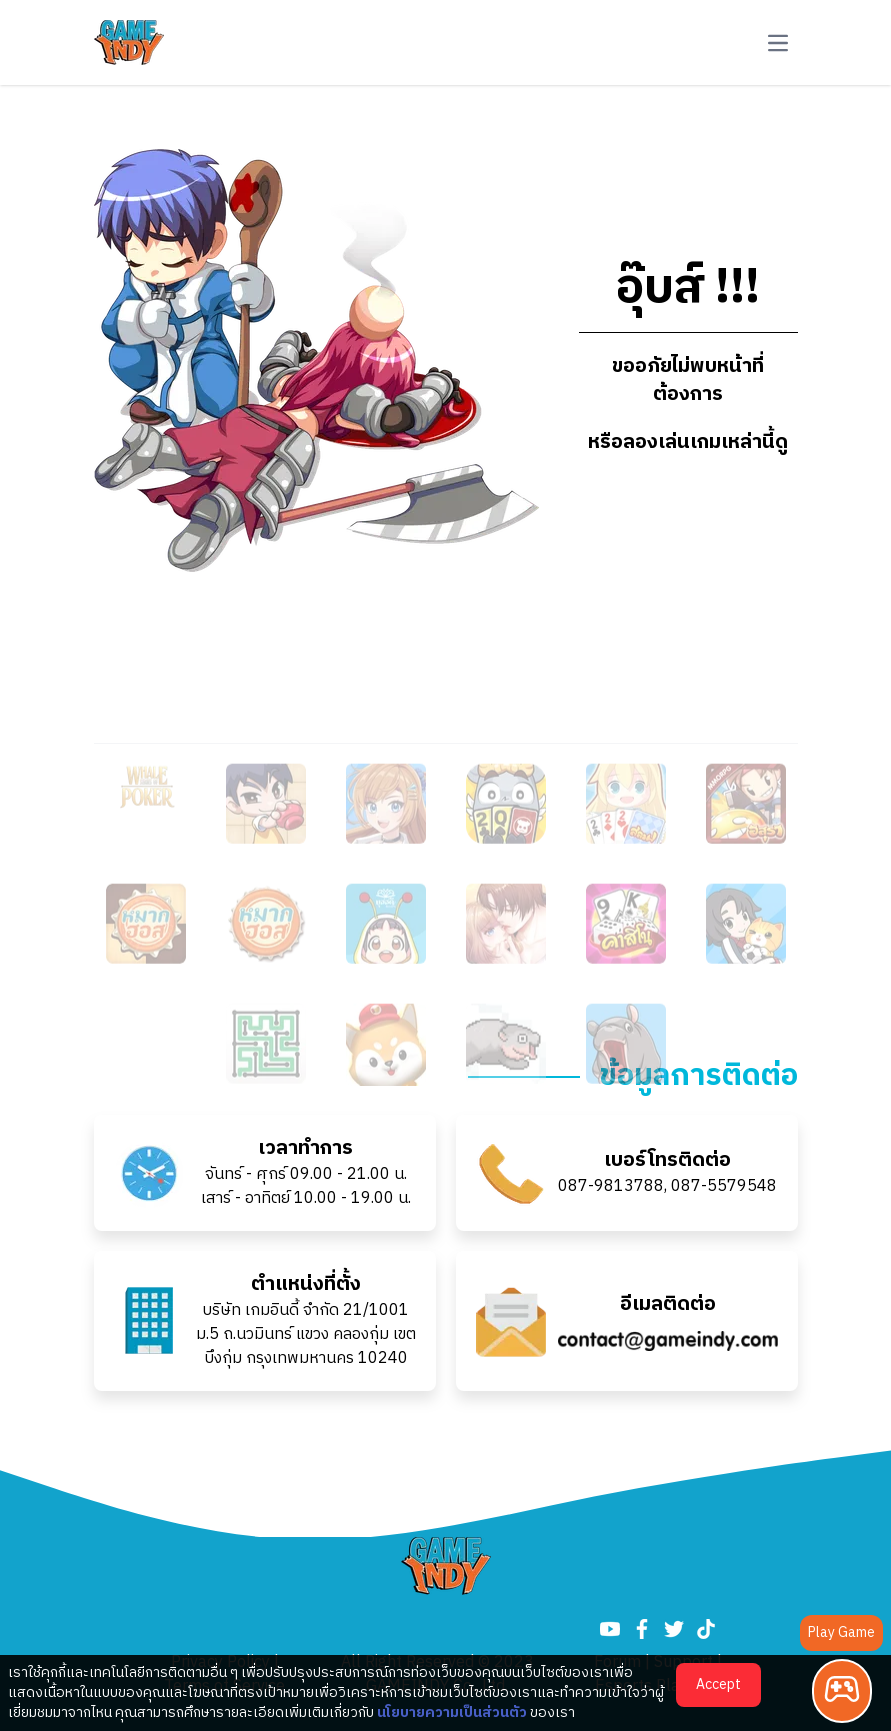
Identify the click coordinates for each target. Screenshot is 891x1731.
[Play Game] (842, 1691)
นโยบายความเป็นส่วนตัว (452, 1712)
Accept (718, 1684)
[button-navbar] (778, 43)
